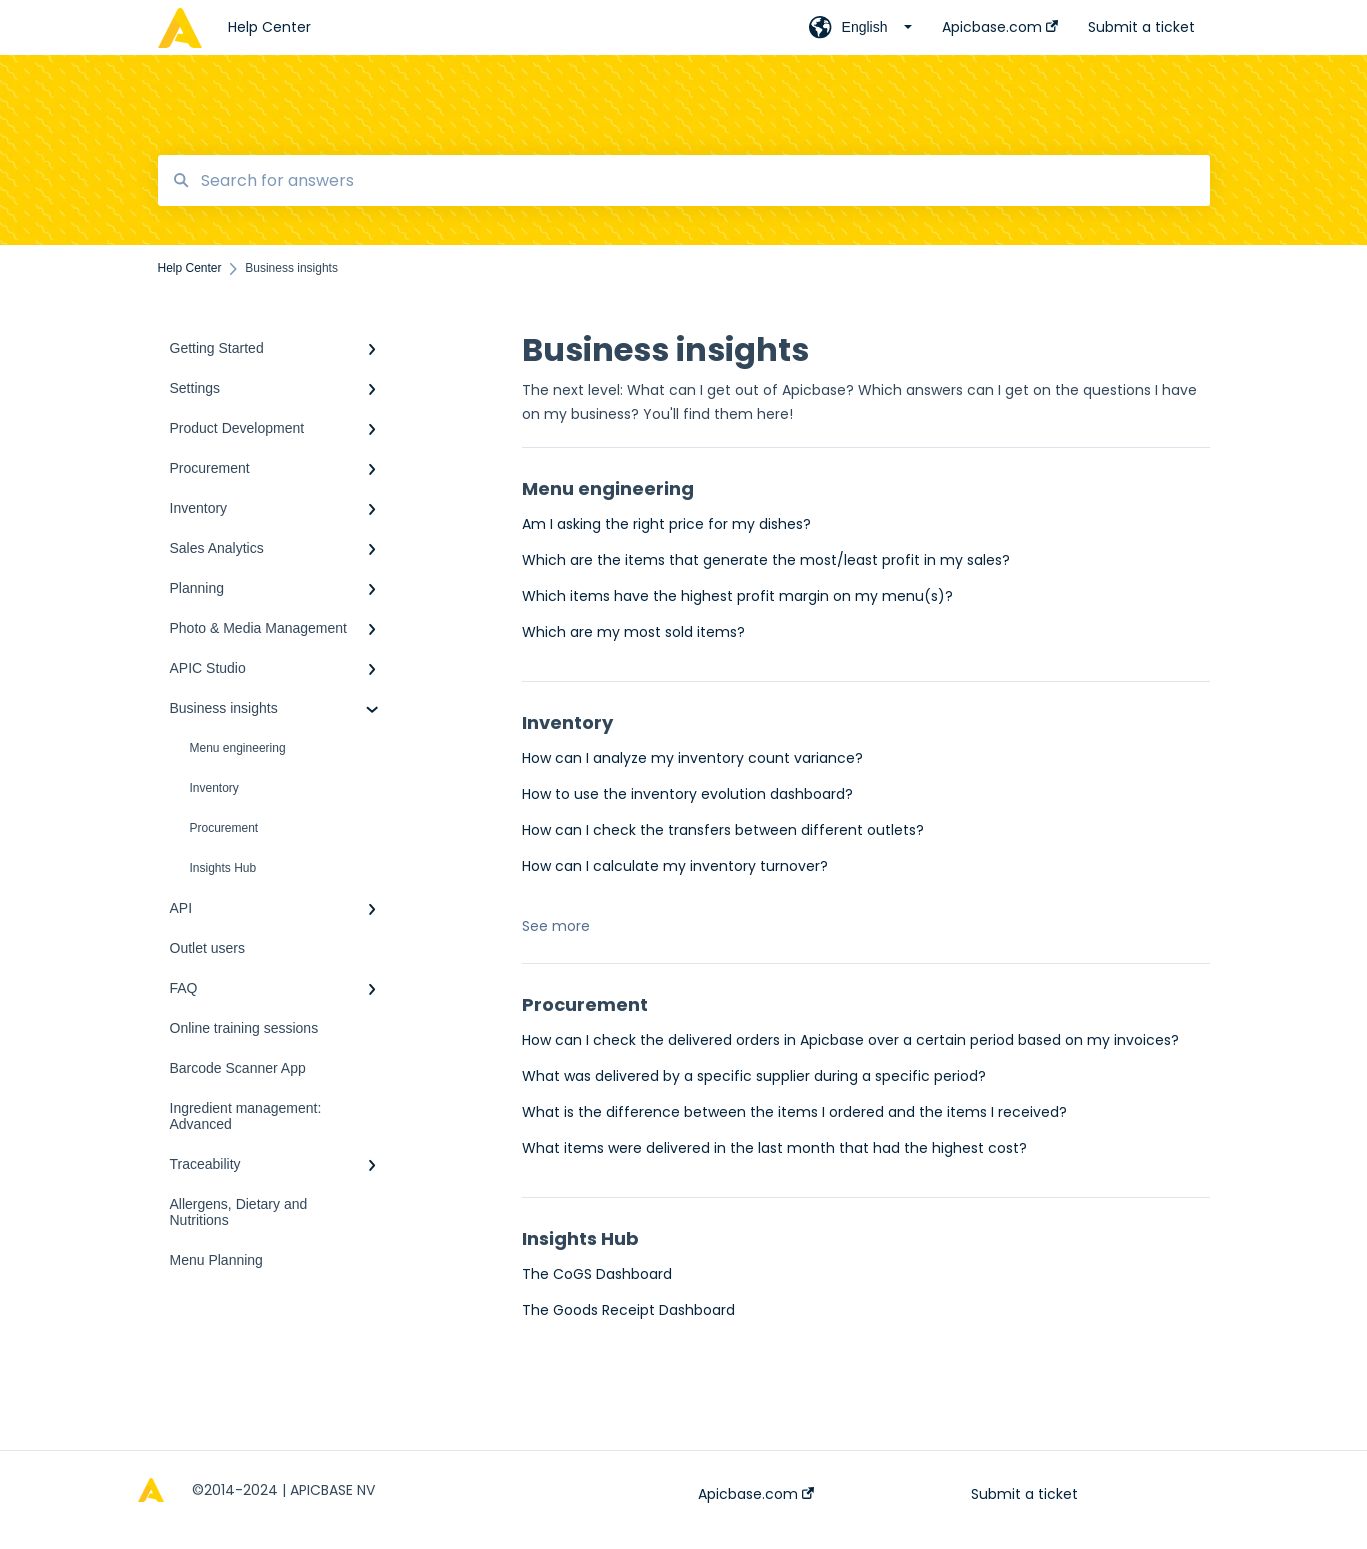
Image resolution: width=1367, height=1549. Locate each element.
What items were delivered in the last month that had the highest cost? (774, 1148)
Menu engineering (238, 748)
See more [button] (556, 926)
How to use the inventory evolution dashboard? (687, 794)
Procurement (224, 828)
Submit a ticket (1024, 1494)
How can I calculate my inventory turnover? (675, 866)
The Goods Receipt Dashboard (628, 1310)
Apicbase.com (756, 1494)
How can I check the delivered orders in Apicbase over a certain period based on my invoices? (850, 1040)
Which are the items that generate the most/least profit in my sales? (766, 560)
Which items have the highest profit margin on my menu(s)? (737, 596)
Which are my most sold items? (633, 632)
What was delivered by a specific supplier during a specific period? (754, 1076)
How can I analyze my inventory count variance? (692, 758)
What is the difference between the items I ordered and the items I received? (794, 1112)
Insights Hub (223, 868)
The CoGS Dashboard (597, 1274)
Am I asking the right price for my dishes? (666, 524)
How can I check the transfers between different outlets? (723, 830)
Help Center (269, 27)
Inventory (214, 788)
